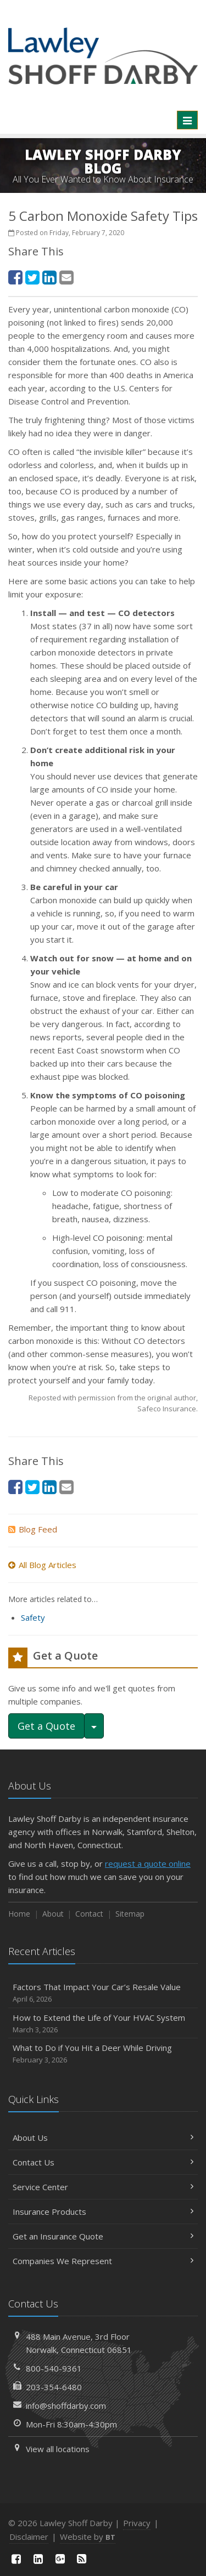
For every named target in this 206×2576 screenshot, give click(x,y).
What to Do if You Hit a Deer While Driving (103, 2054)
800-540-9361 (54, 2368)
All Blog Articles (42, 1564)
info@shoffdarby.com (66, 2405)
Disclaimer (28, 2536)
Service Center (103, 2186)
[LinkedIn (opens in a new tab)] (49, 277)
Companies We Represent (103, 2260)
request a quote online (148, 1863)
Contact (89, 1913)
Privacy (137, 2522)
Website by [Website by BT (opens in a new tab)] (87, 2536)
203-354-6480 (54, 2386)
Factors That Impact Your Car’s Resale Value (103, 1993)
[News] (82, 2558)
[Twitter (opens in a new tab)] (32, 277)
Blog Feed (32, 1529)
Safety (33, 1617)
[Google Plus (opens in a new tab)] (60, 2558)
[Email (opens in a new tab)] (66, 277)
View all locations (58, 2448)
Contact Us (103, 2162)
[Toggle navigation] (187, 120)
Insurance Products (103, 2211)
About (53, 1913)
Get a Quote (46, 1725)
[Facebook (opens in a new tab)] (15, 277)
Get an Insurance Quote (103, 2236)
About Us (103, 2137)
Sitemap (129, 1913)
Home (19, 1913)
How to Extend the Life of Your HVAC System (103, 2024)
